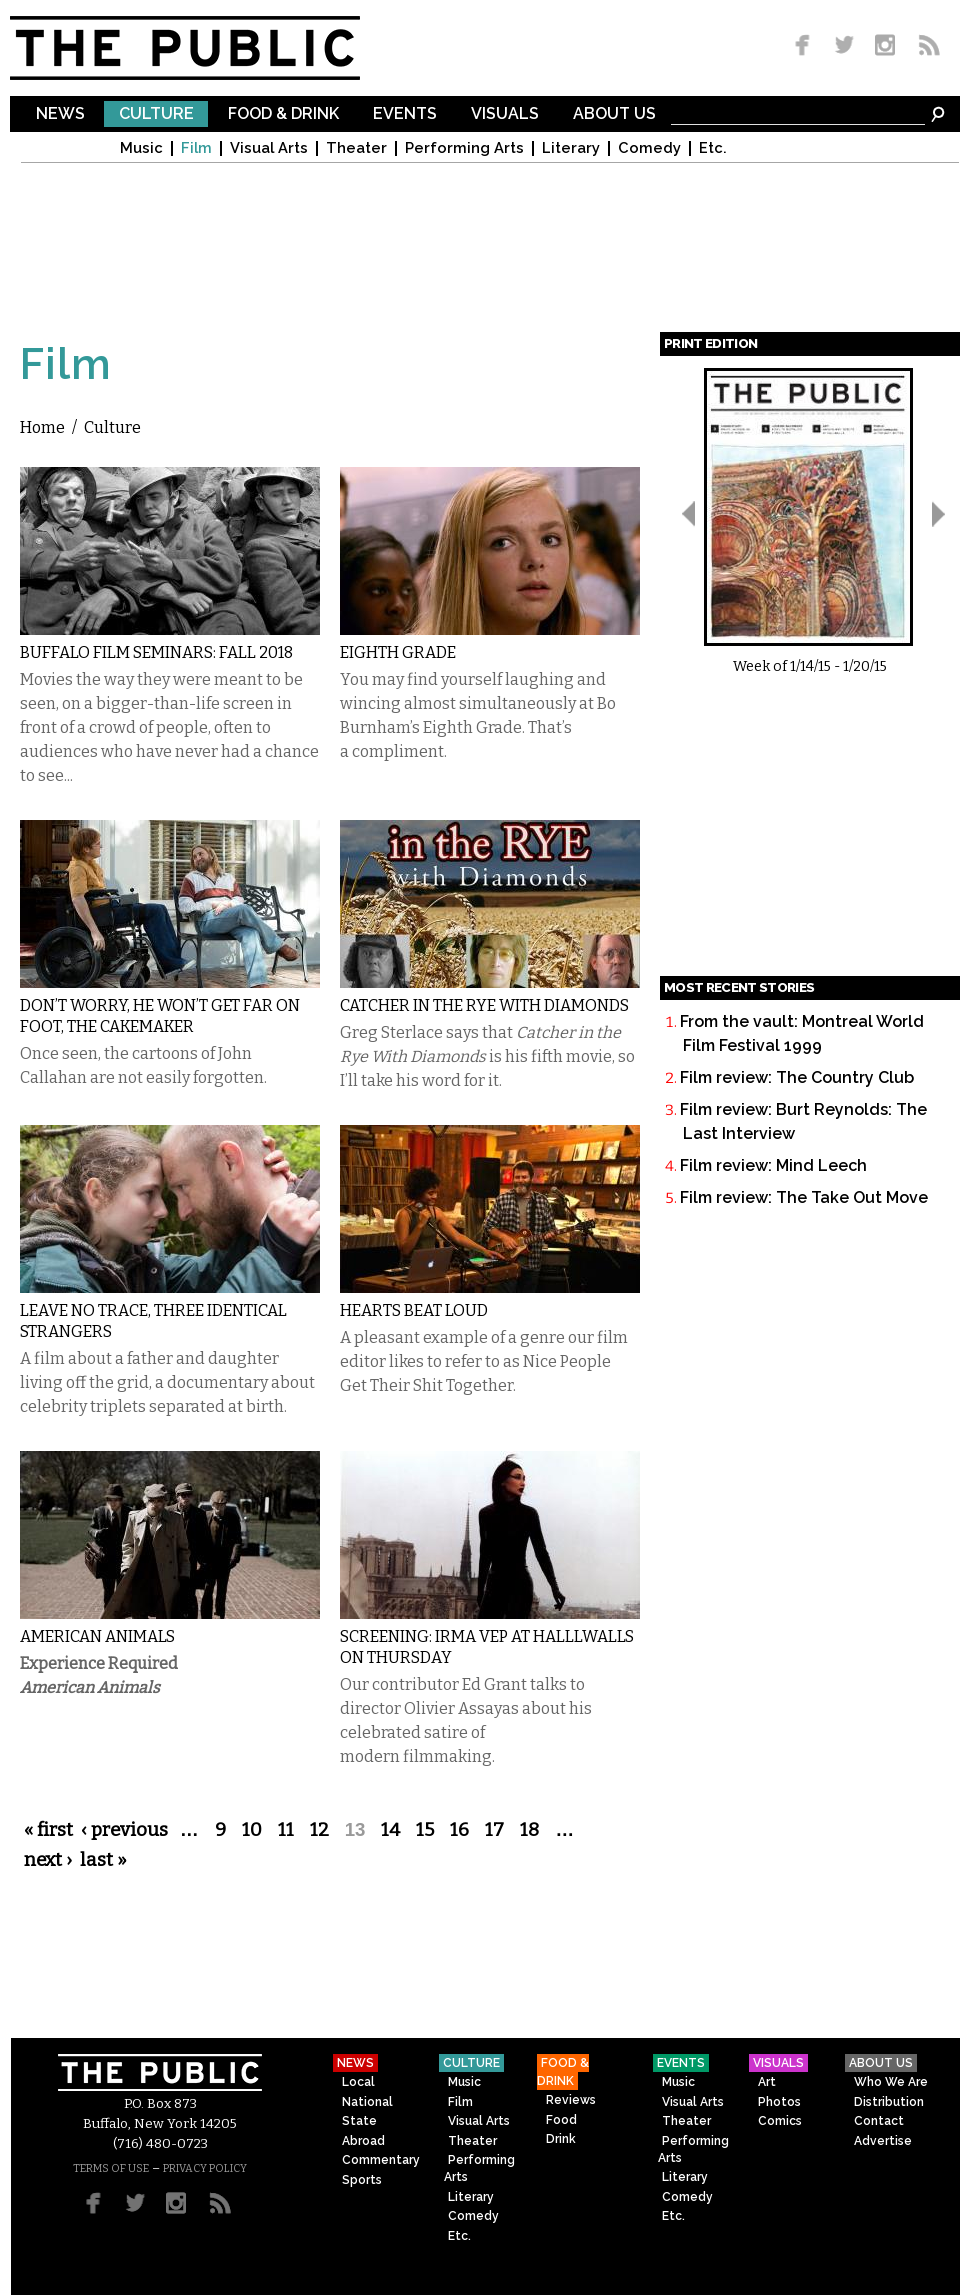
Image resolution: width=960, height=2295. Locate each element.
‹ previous (124, 1830)
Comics (780, 2121)
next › (48, 1860)
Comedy (649, 148)
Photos (779, 2102)
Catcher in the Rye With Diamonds (484, 1005)
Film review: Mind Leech (773, 1165)
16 (459, 1830)
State (359, 2121)
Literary (571, 148)
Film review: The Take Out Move (804, 1197)
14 (390, 1830)
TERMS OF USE (111, 2168)
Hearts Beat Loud (414, 1310)
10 (252, 1830)
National (367, 2102)
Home (42, 427)
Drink (561, 2139)
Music (141, 148)
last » (103, 1860)
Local (358, 2082)
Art (767, 2082)
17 (494, 1830)
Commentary (381, 2160)
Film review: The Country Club (797, 1077)
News (60, 114)
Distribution (889, 2102)
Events (405, 114)
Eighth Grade (398, 652)
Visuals (505, 114)
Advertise (883, 2141)
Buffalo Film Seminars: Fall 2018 (156, 652)
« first (48, 1830)
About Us (614, 114)
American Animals (97, 1636)
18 (529, 1830)
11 (286, 1830)
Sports (362, 2180)
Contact (879, 2121)
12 (319, 1830)
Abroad (363, 2141)
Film (196, 148)
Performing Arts (464, 148)
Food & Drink (283, 114)
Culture (156, 114)
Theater (356, 148)
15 (425, 1830)
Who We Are (891, 2082)
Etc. (713, 148)
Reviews (571, 2100)
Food (561, 2120)
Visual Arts (269, 148)
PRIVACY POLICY (205, 2168)
